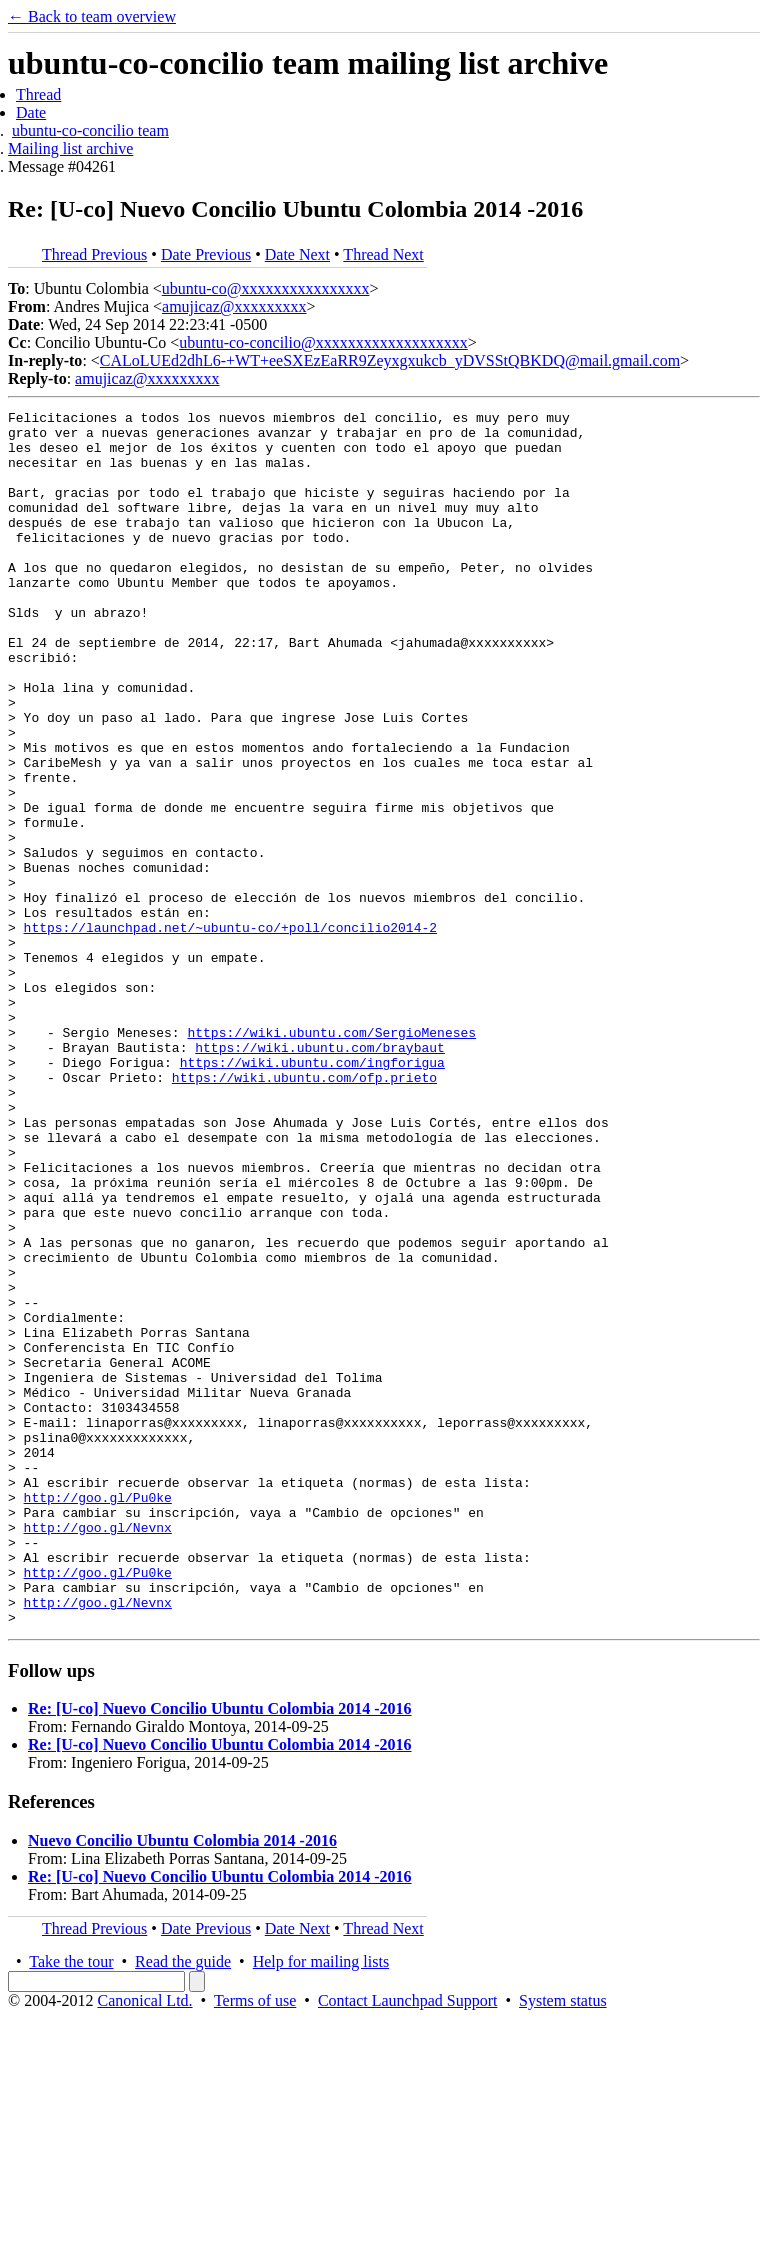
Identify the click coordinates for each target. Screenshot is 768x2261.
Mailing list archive (70, 148)
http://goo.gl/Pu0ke (98, 1716)
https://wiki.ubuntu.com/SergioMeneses (331, 1158)
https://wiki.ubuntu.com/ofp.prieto (304, 1212)
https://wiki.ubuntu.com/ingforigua (312, 1194)
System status (563, 2243)
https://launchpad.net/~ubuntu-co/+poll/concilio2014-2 (230, 1032)
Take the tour (71, 2204)
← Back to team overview (92, 16)
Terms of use (255, 2243)
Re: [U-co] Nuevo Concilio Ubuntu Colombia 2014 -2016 (220, 1951)
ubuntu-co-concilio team (90, 130)
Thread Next (383, 254)
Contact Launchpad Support (408, 2243)
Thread (38, 94)
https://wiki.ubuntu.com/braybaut (320, 1176)
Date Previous (206, 254)
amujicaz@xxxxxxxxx (234, 306)
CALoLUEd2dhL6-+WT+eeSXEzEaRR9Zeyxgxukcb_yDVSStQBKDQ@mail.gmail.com (390, 360)
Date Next (297, 254)
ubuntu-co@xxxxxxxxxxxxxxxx (266, 288)
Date (31, 112)
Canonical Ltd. (144, 2243)
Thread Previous (94, 254)
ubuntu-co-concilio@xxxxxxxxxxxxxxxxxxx (323, 342)
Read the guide (183, 2204)
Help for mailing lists (321, 2204)
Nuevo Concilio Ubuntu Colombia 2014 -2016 (182, 2083)
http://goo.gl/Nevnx (98, 1752)
